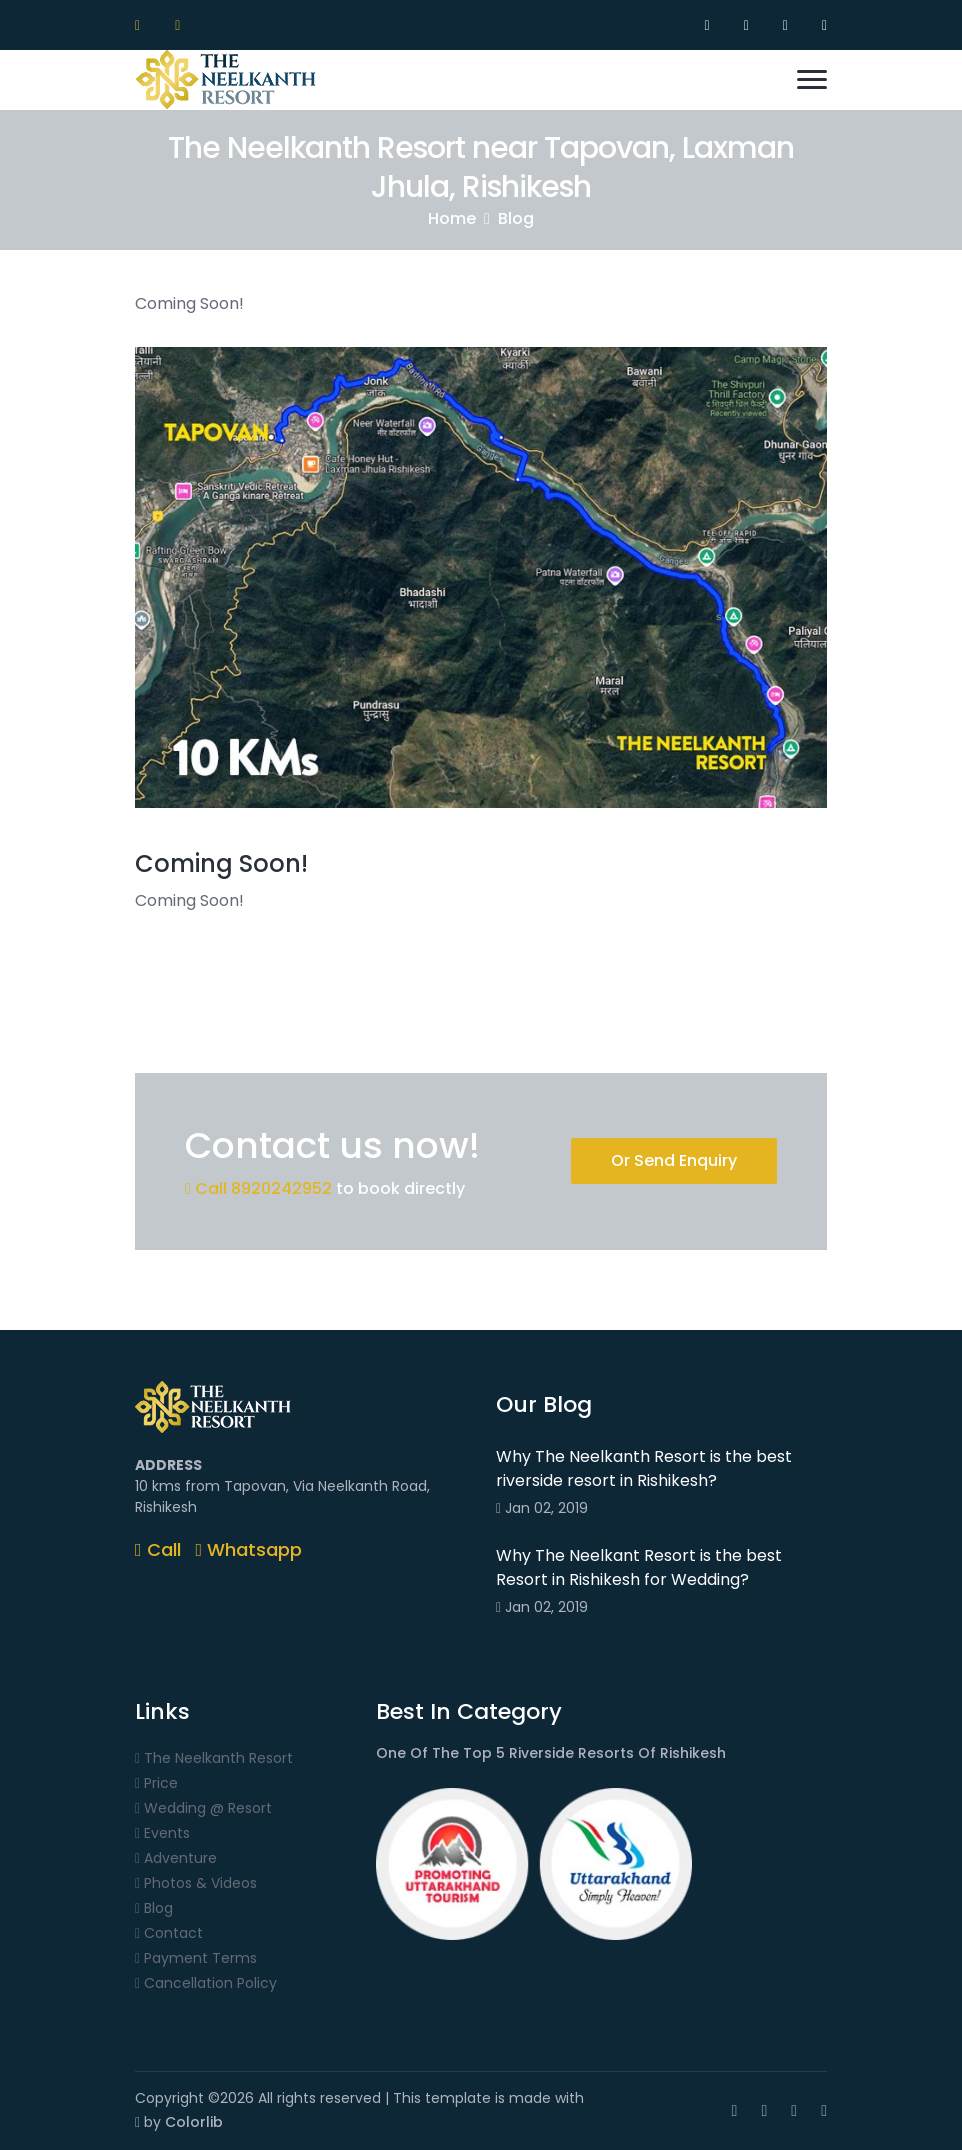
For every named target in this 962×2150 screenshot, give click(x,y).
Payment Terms (196, 1958)
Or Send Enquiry (674, 1160)
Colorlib (194, 2122)
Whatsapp (249, 1549)
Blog (516, 218)
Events (162, 1833)
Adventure (176, 1858)
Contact (169, 1933)
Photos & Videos (196, 1883)
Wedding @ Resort (203, 1808)
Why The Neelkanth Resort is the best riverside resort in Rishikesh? (644, 1468)
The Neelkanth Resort (214, 1758)
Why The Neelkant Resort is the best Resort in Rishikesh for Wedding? (639, 1567)
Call (158, 1549)
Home (452, 218)
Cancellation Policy (206, 1983)
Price (156, 1783)
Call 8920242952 (258, 1188)
